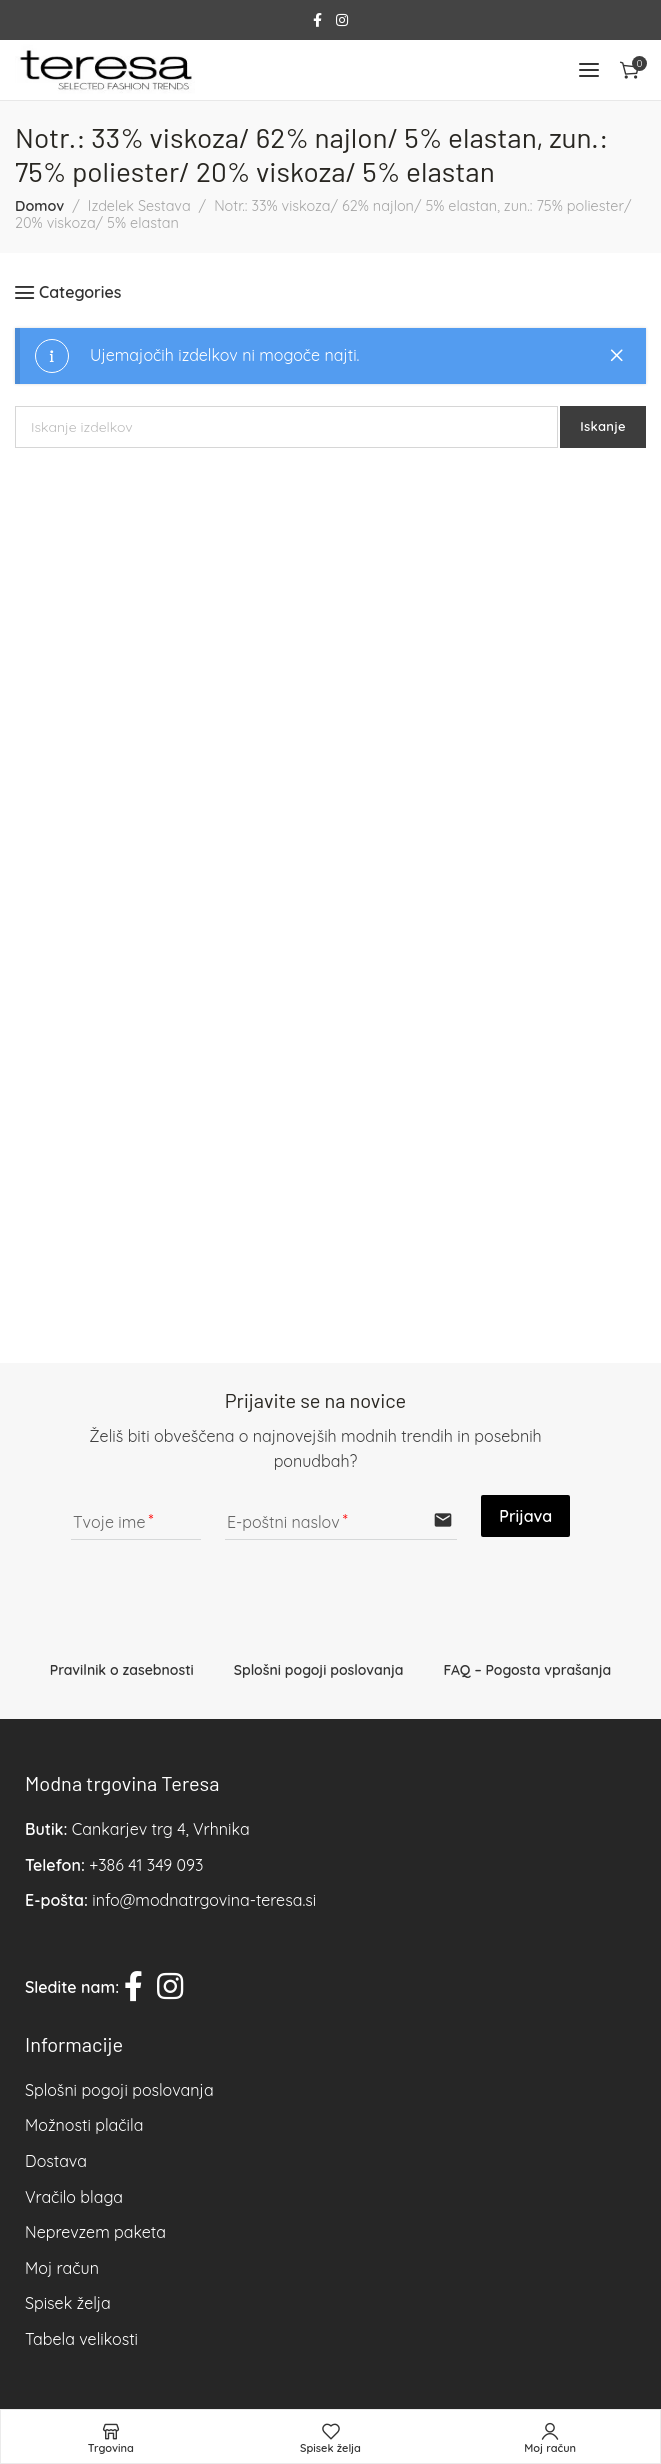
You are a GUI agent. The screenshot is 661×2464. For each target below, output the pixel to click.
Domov (39, 206)
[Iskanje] (286, 427)
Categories (80, 292)
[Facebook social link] (317, 20)
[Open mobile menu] (589, 70)
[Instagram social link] (342, 20)
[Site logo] (105, 70)
